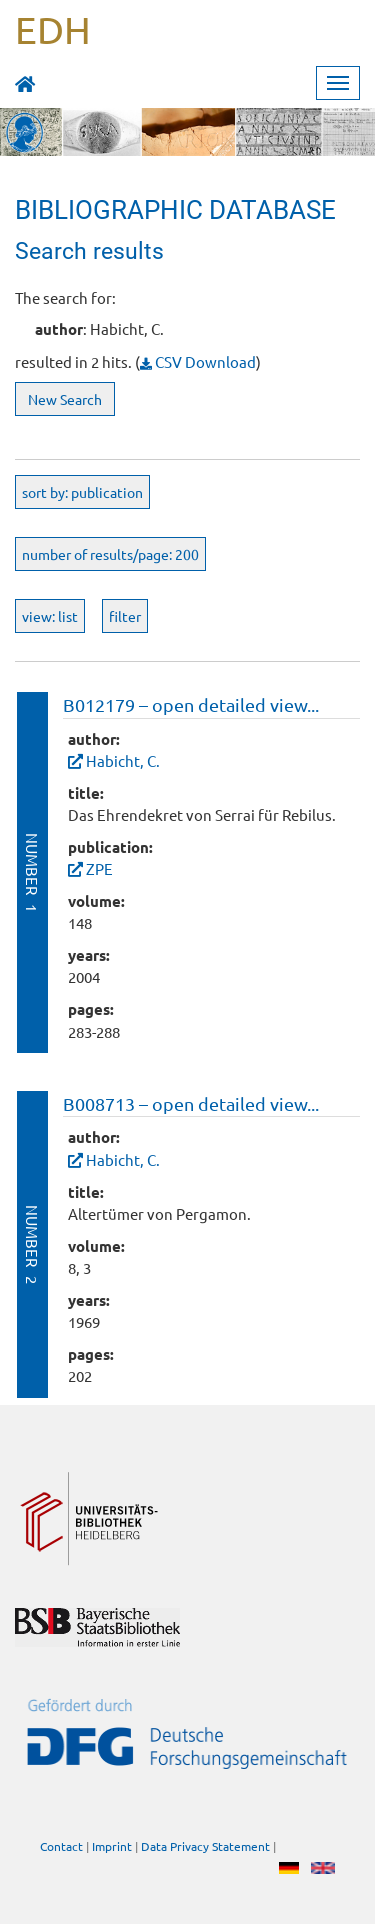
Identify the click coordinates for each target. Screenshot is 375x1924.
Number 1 (32, 872)
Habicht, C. (123, 760)
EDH (53, 29)
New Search (65, 399)
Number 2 (32, 1244)
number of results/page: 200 (110, 554)
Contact (61, 1847)
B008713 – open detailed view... (191, 1103)
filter (125, 616)
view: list (50, 616)
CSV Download (198, 361)
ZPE (99, 868)
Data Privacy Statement (205, 1847)
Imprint (112, 1847)
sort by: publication (82, 492)
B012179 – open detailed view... (191, 704)
